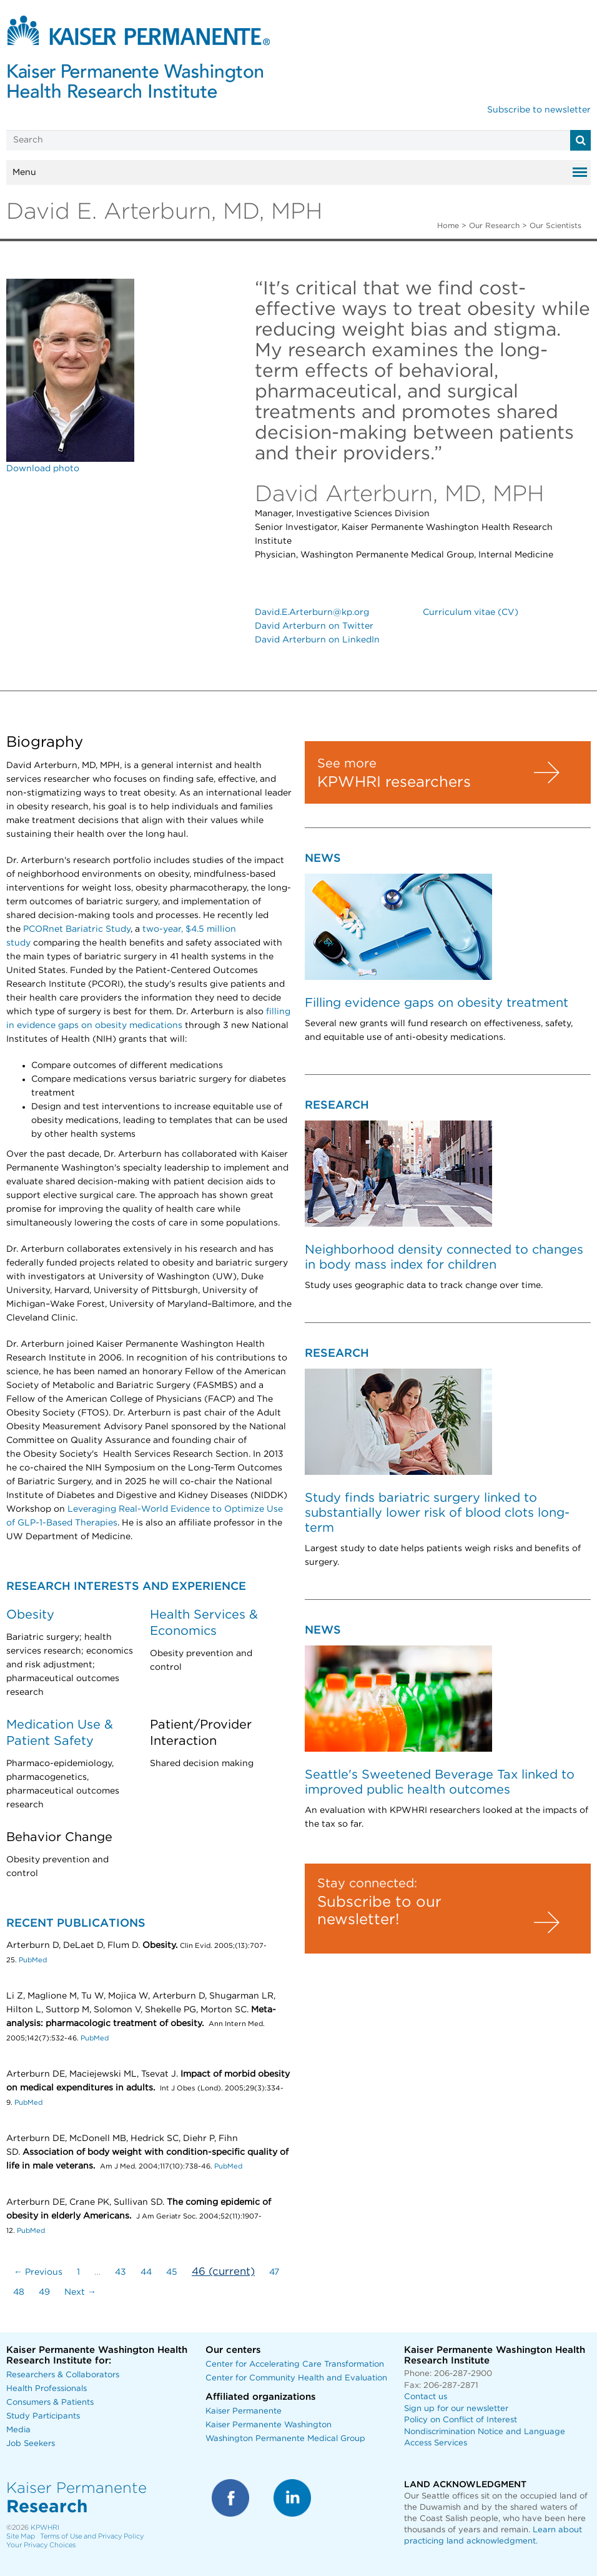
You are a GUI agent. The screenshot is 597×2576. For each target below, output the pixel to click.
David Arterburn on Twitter (314, 626)
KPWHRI (45, 2527)
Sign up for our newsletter (456, 2409)
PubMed (33, 1960)
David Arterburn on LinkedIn (317, 640)
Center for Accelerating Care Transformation (294, 2364)
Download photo (42, 468)
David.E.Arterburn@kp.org (312, 612)
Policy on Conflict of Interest (460, 2420)
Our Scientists (555, 225)
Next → (80, 2292)
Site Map (20, 2536)
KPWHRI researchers (394, 782)
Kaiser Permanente (243, 2411)
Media (18, 2430)
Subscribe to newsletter (539, 110)
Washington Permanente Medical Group (285, 2439)
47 (274, 2272)
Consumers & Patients (50, 2403)
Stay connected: (367, 1883)
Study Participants (43, 2416)
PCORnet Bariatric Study (77, 929)
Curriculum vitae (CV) (470, 612)
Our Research (494, 225)
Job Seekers (30, 2444)
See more (347, 763)
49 (44, 2292)
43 (120, 2272)
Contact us (425, 2397)
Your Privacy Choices (41, 2545)
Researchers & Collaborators (62, 2375)
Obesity (30, 1615)
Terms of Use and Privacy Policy (92, 2536)
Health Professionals (46, 2389)
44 (146, 2272)
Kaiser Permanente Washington (268, 2425)
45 (171, 2272)
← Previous (38, 2272)
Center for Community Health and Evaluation (296, 2378)
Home (448, 225)
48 (18, 2292)
